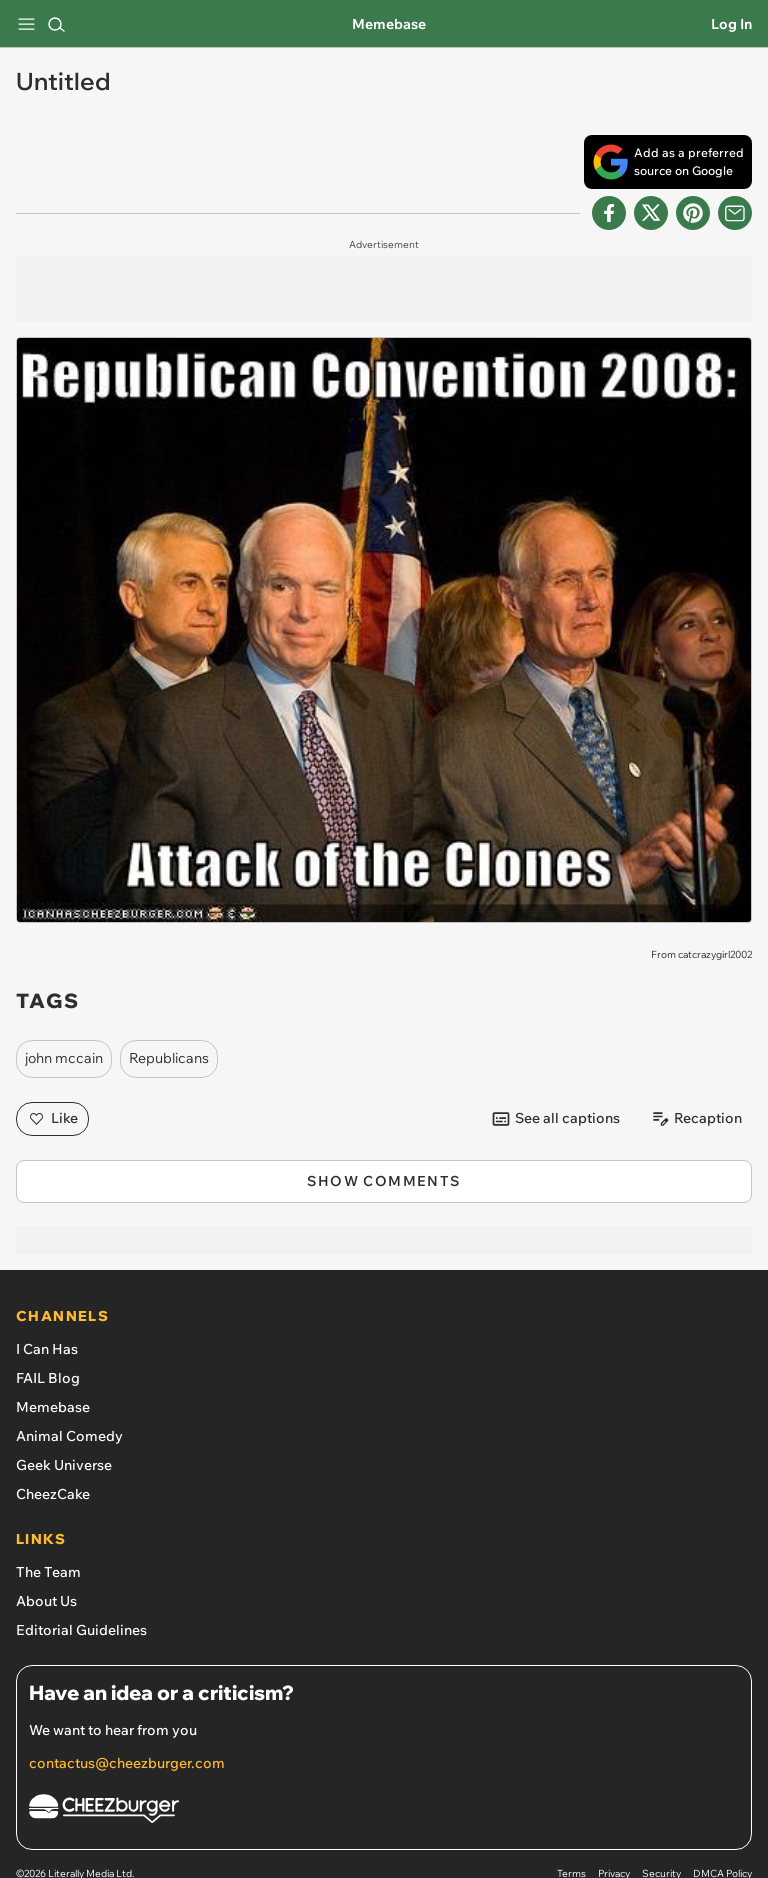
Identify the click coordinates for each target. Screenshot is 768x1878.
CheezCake (53, 1494)
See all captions (555, 1119)
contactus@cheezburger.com (127, 1763)
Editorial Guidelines (81, 1630)
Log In (731, 24)
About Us (46, 1601)
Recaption (696, 1119)
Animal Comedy (69, 1436)
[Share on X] (651, 213)
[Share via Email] (735, 213)
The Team (48, 1572)
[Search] (56, 24)
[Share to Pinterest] (693, 213)
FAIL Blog (48, 1378)
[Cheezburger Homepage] (384, 1811)
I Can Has (47, 1349)
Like (52, 1119)
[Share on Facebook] (609, 213)
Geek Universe (64, 1465)
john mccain (64, 1058)
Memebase (389, 24)
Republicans (169, 1058)
